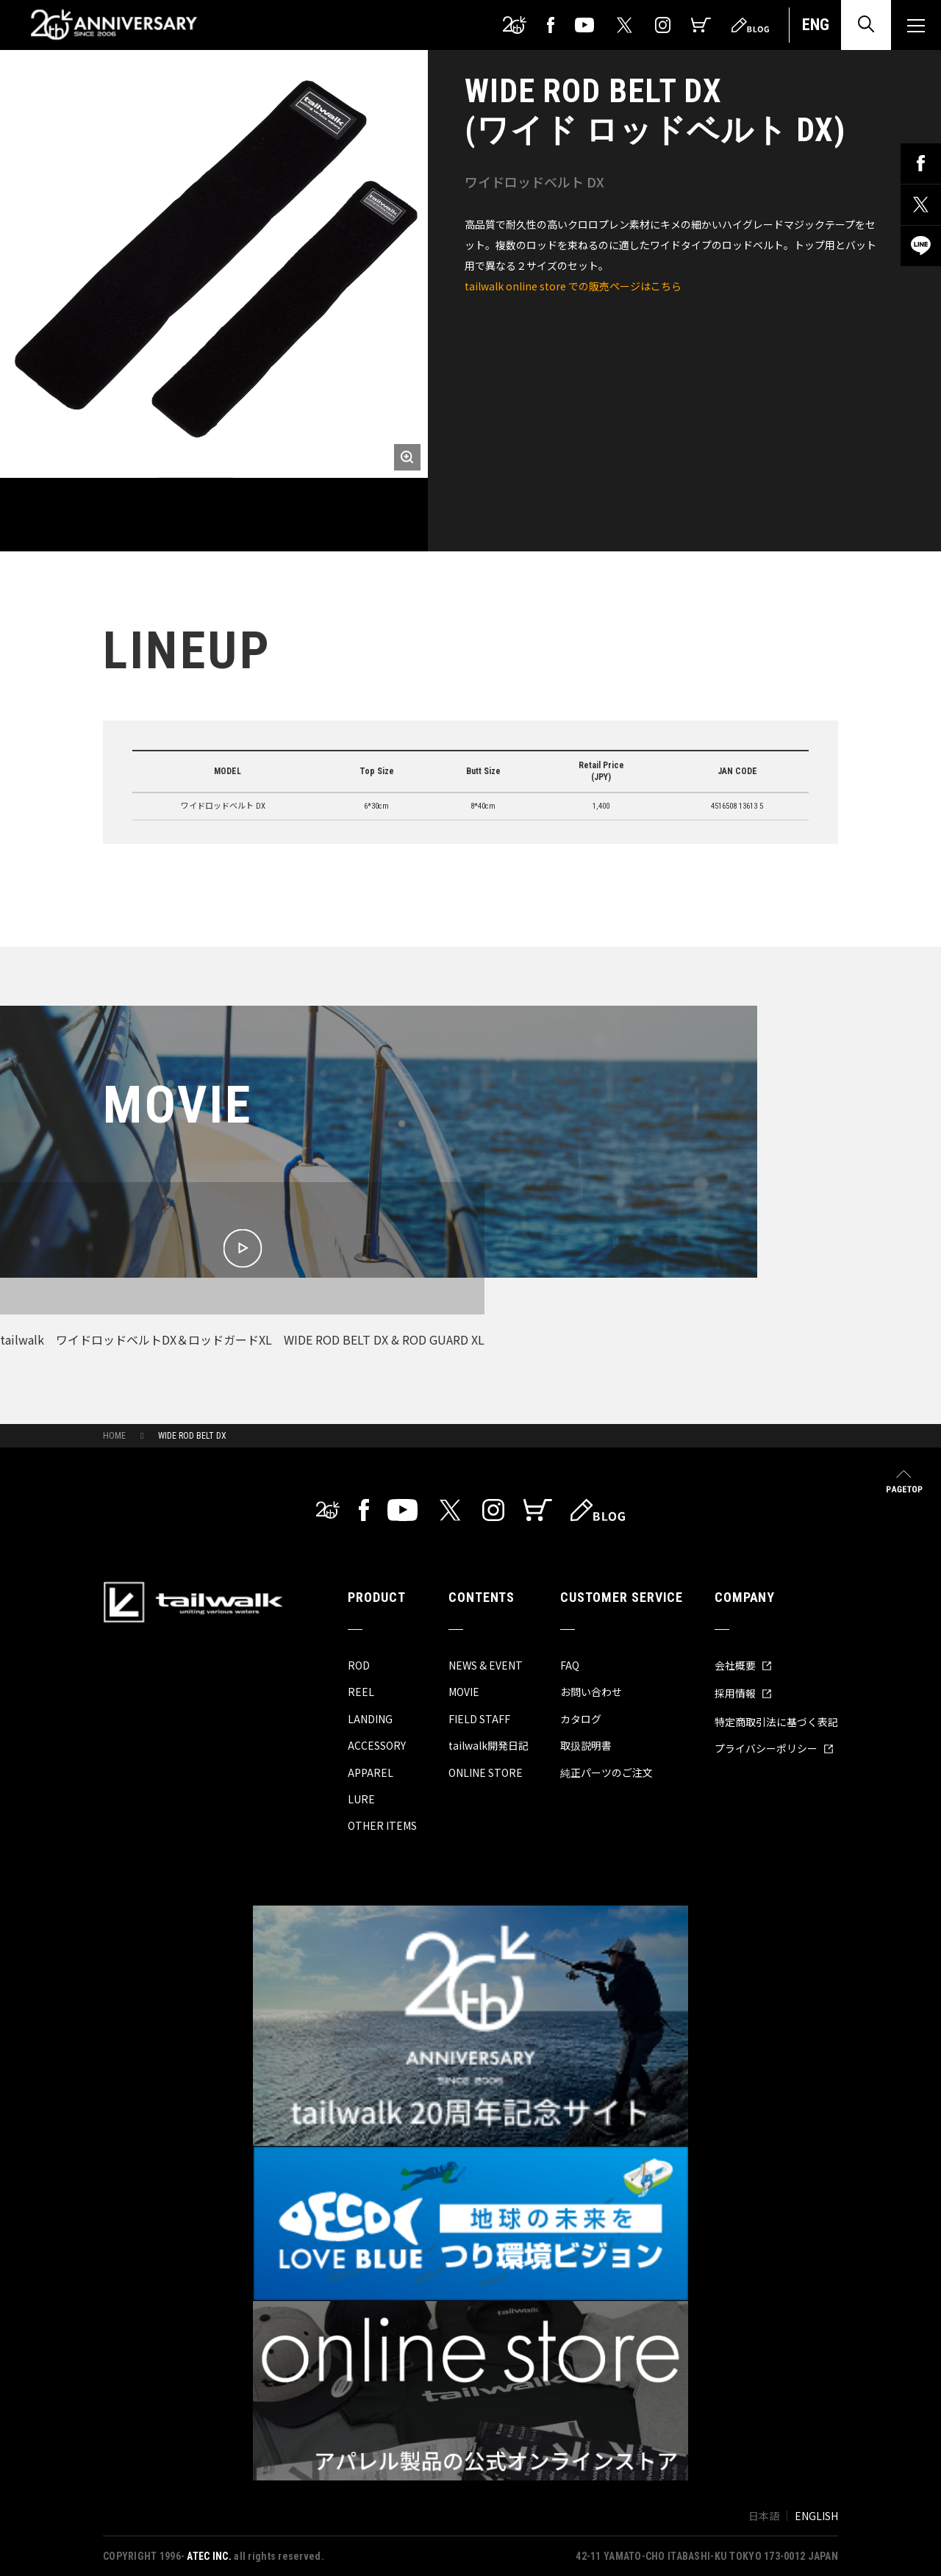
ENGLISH (816, 2515)
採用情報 (743, 1693)
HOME (114, 1436)
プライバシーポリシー (774, 1748)
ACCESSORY (377, 1745)
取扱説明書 (586, 1745)
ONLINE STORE (485, 1772)
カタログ (580, 1718)
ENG (815, 24)
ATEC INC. (209, 2556)
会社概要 (743, 1665)
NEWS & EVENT (485, 1665)
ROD (359, 1665)
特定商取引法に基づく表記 (776, 1721)
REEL (361, 1691)
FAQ (569, 1665)
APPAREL (370, 1772)
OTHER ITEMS (382, 1825)
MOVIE (463, 1691)
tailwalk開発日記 (488, 1745)
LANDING (370, 1718)
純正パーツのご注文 (606, 1772)
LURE (361, 1799)
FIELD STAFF (479, 1718)
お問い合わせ (591, 1691)
